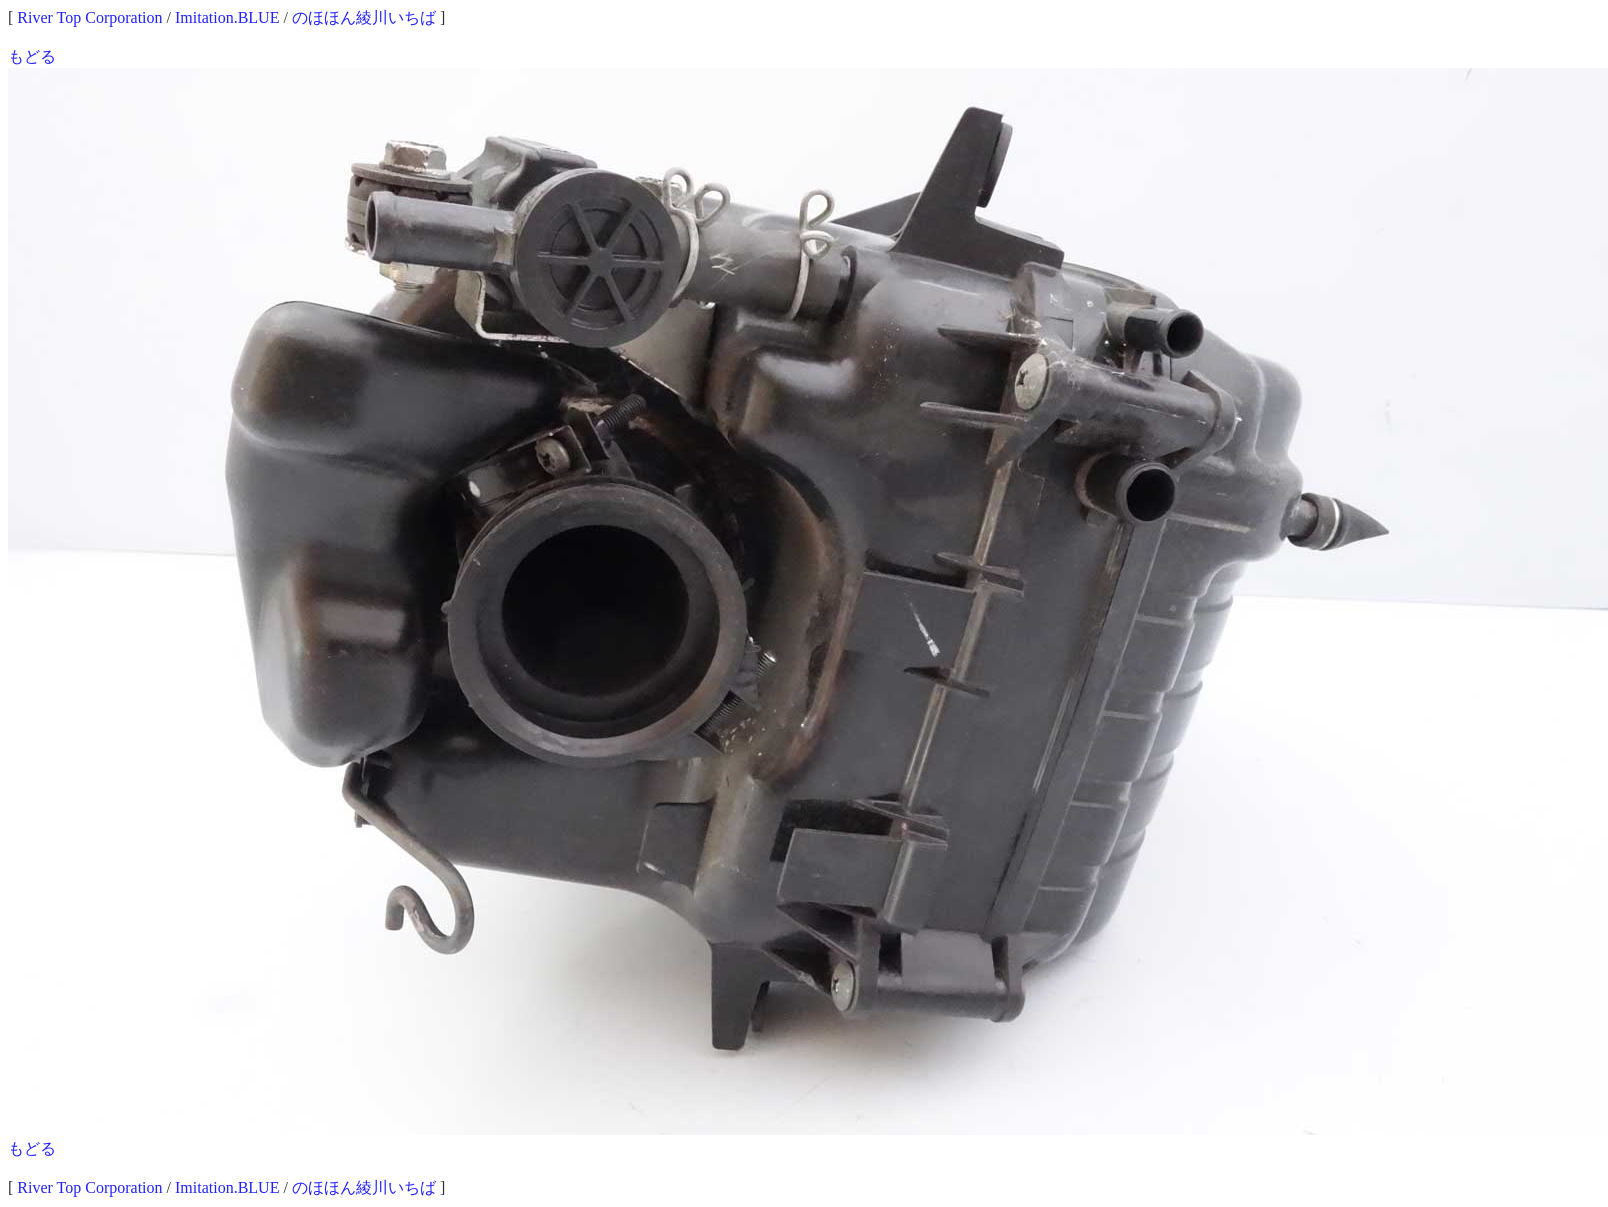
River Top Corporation (89, 17)
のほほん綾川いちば (364, 17)
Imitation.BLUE (227, 17)
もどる (32, 56)
